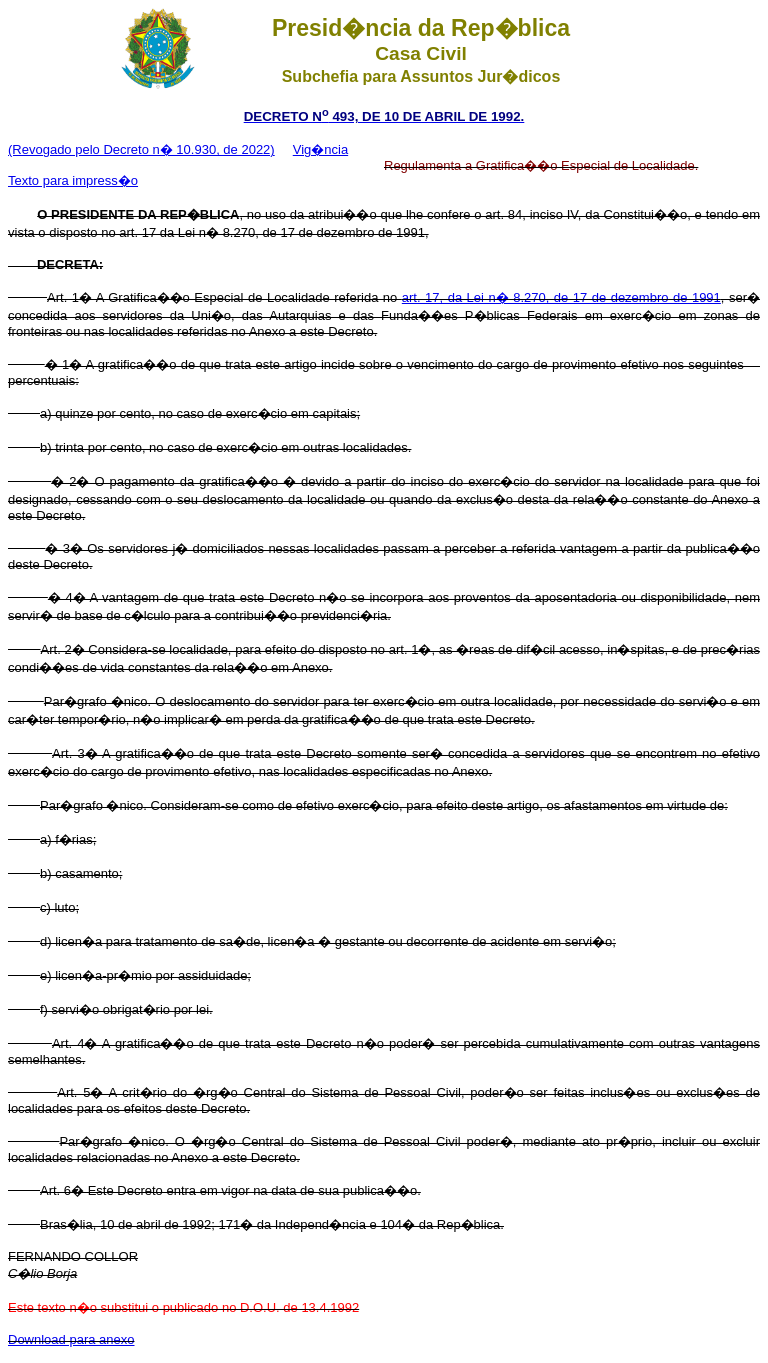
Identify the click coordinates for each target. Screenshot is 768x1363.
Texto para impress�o (73, 180)
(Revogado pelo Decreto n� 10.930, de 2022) (141, 149)
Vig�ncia (320, 149)
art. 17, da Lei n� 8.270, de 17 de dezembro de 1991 (561, 297)
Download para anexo (71, 1339)
